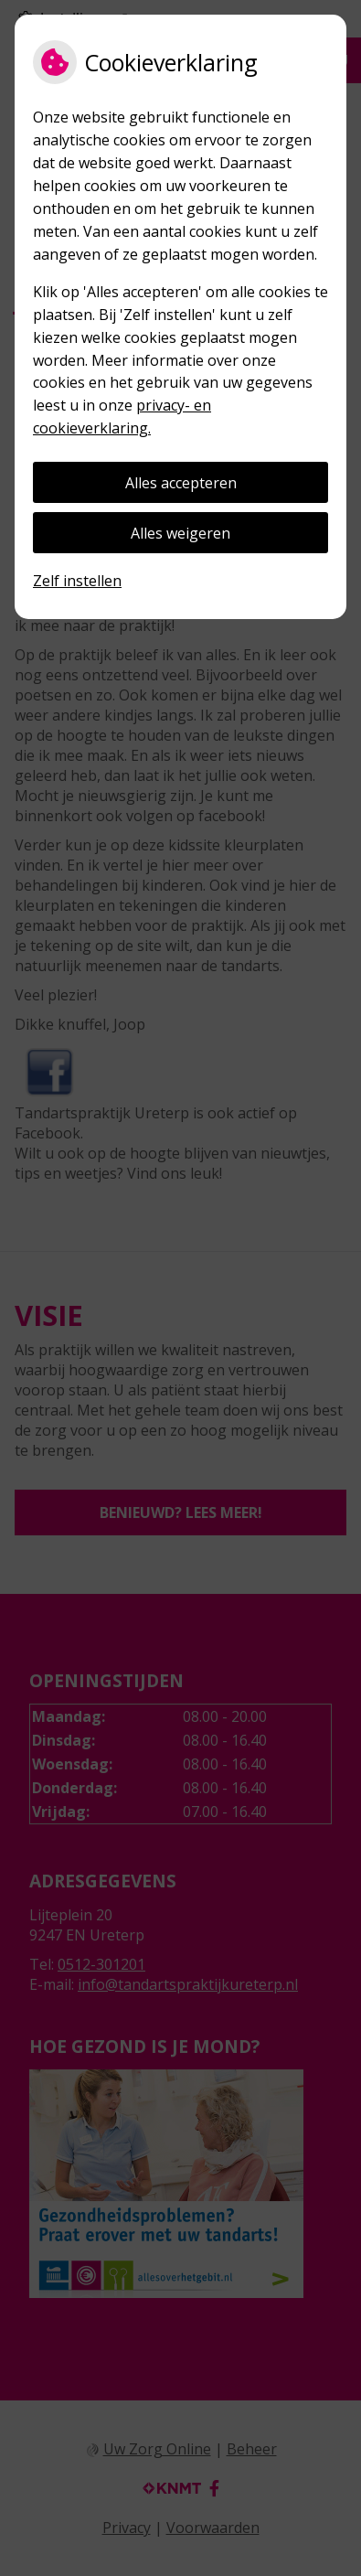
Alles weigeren (180, 533)
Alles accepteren (181, 483)
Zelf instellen (77, 581)
